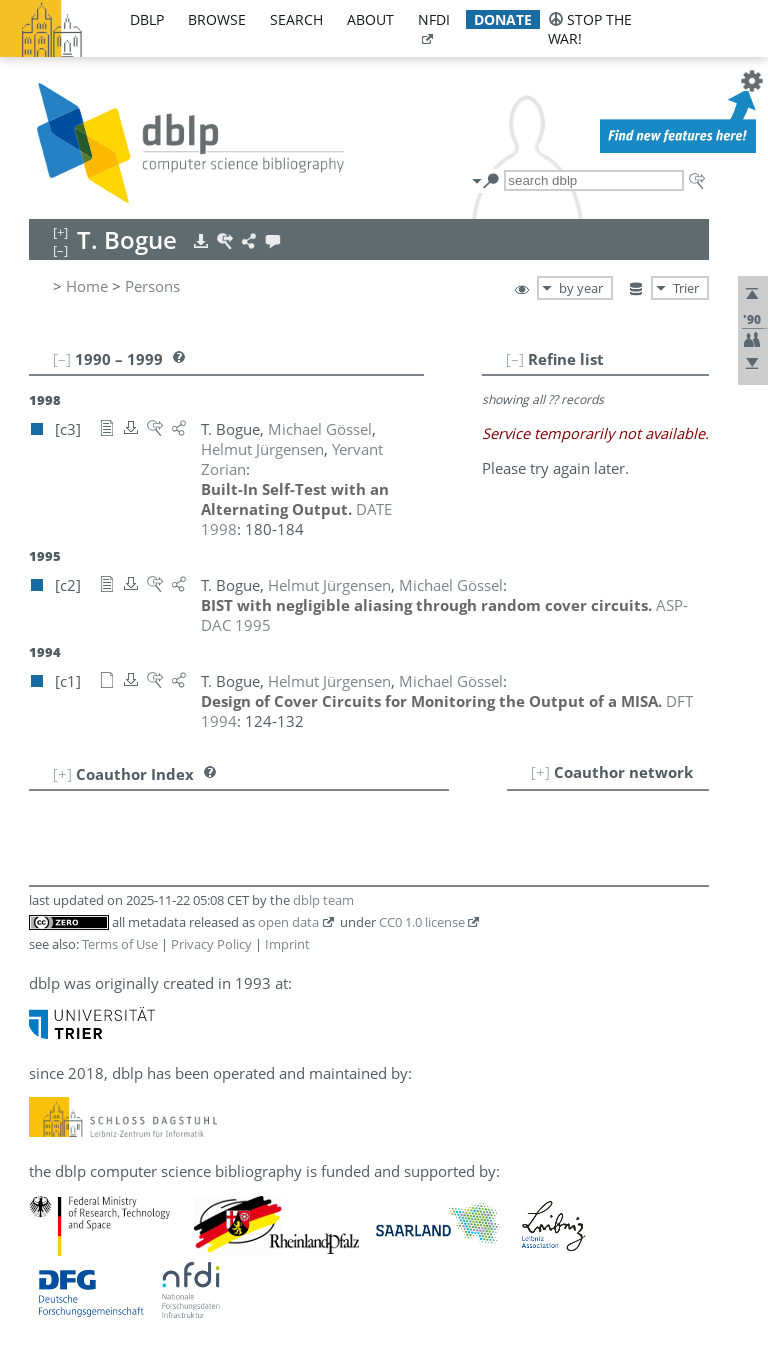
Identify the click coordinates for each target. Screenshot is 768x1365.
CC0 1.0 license (422, 922)
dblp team (323, 900)
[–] (515, 359)
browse (217, 19)
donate (503, 19)
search (296, 19)
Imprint (287, 944)
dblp (147, 19)
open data (288, 922)
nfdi (434, 19)
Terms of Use (120, 944)
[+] (540, 772)
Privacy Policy (211, 944)
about (370, 19)
